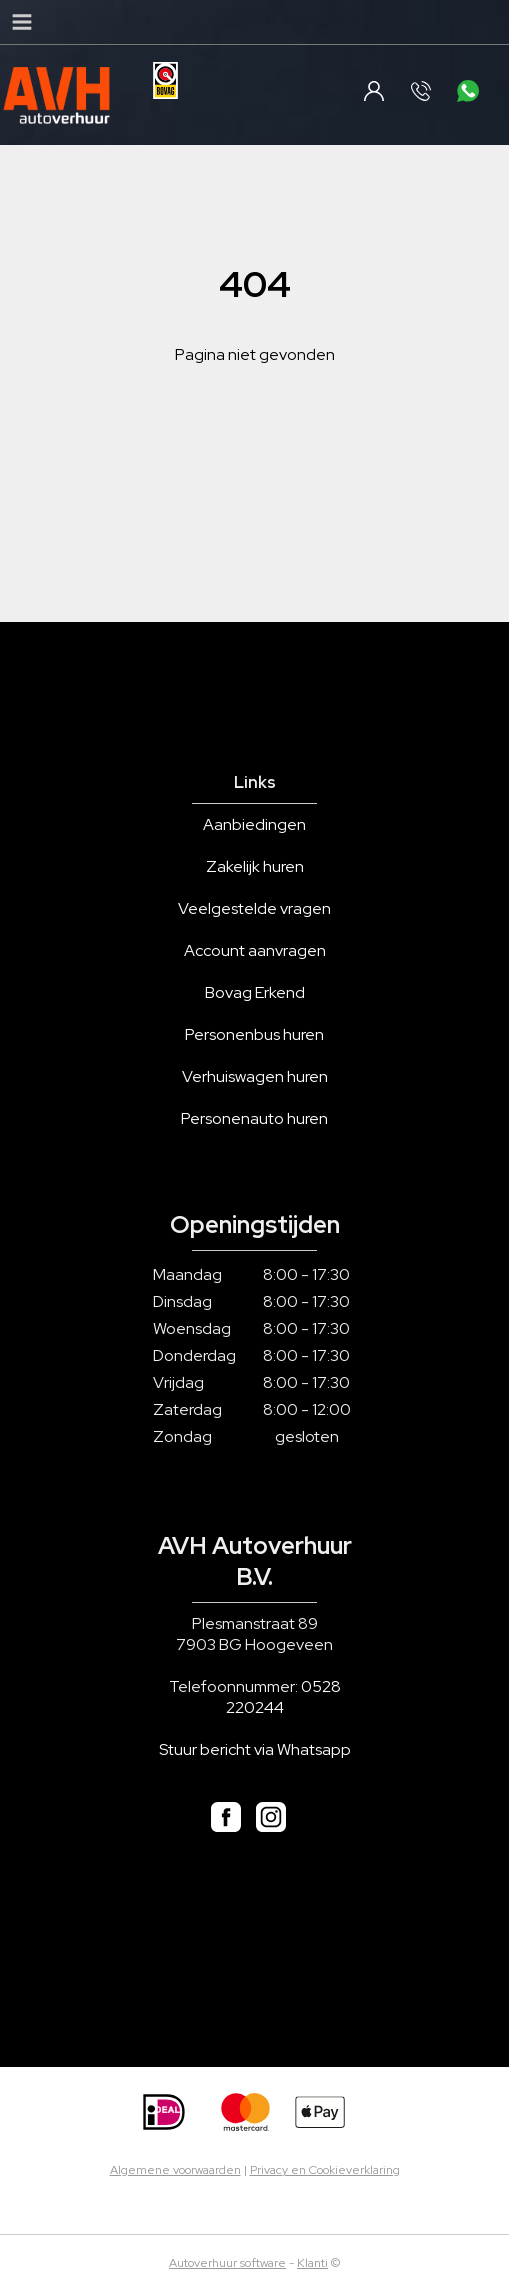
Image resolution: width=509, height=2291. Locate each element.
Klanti (312, 2263)
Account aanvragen (255, 950)
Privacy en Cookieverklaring (325, 2170)
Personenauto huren (254, 1118)
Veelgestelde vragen (254, 908)
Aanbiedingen (254, 824)
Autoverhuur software (227, 2263)
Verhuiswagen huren (255, 1076)
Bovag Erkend (255, 992)
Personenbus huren (254, 1034)
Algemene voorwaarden (175, 2170)
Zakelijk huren (255, 866)
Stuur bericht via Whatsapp (255, 1749)
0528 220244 (283, 1697)
